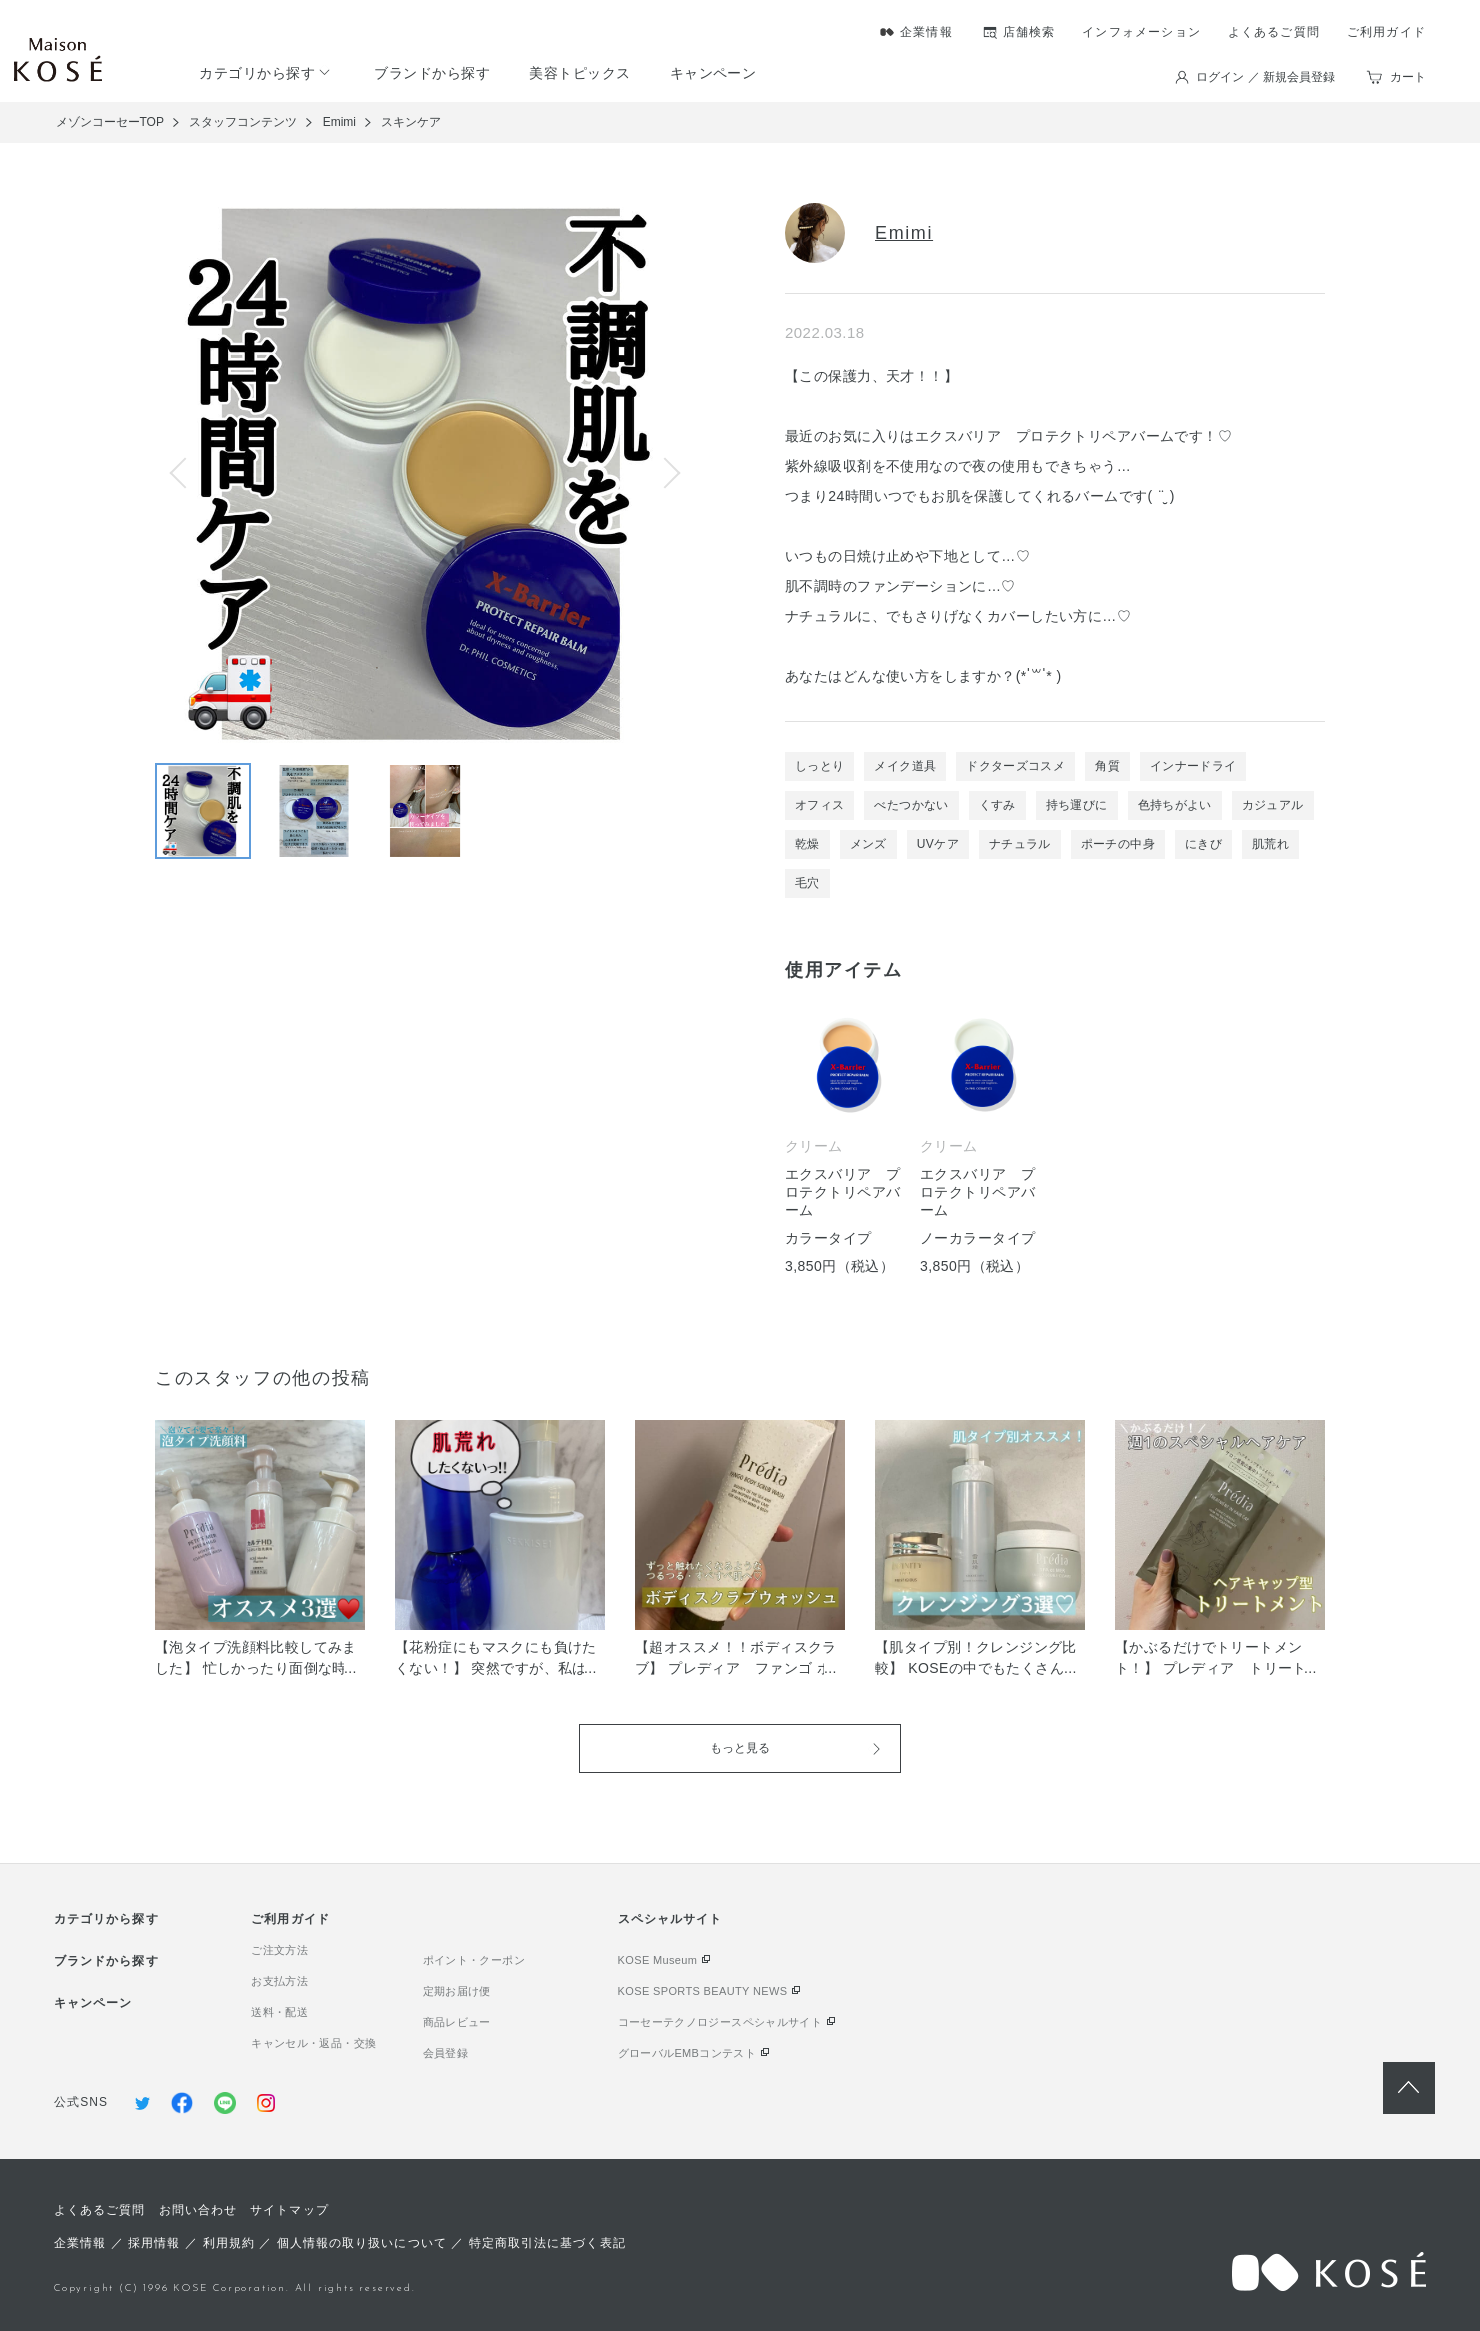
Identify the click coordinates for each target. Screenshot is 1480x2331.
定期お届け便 (457, 1991)
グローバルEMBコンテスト (687, 2053)
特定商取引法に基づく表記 (547, 2243)
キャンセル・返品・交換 (313, 2043)
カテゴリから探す (257, 73)
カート (1408, 77)
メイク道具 (905, 766)
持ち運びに (1077, 805)
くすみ (997, 805)
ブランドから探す (432, 73)
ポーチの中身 (1118, 844)
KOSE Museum (658, 1960)
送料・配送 (279, 2012)
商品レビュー (457, 2022)
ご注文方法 (279, 1950)
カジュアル (1273, 805)
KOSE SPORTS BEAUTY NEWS (703, 1991)
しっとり (819, 766)
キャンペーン (713, 73)
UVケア (938, 844)
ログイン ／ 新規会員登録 (1265, 77)
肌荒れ (1270, 844)
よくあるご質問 (1274, 32)
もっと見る (740, 1748)
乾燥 (807, 844)
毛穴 (807, 883)
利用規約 (229, 2243)
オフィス (819, 805)
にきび (1203, 844)
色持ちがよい (1175, 805)
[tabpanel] (1055, 1134)
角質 (1107, 766)
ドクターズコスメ (1015, 766)
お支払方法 (279, 1981)
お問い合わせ (198, 2210)
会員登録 (445, 2053)
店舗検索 (1029, 32)
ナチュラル (1020, 844)
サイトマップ (289, 2210)
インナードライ (1193, 766)
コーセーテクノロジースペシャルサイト (720, 2022)
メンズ (868, 844)
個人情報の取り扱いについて (362, 2243)
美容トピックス (579, 73)
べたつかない (911, 805)
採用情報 (154, 2243)
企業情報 (926, 32)
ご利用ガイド (1386, 32)
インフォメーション (1141, 32)
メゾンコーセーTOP (110, 122)
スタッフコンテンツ (243, 122)
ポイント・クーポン (474, 1960)
